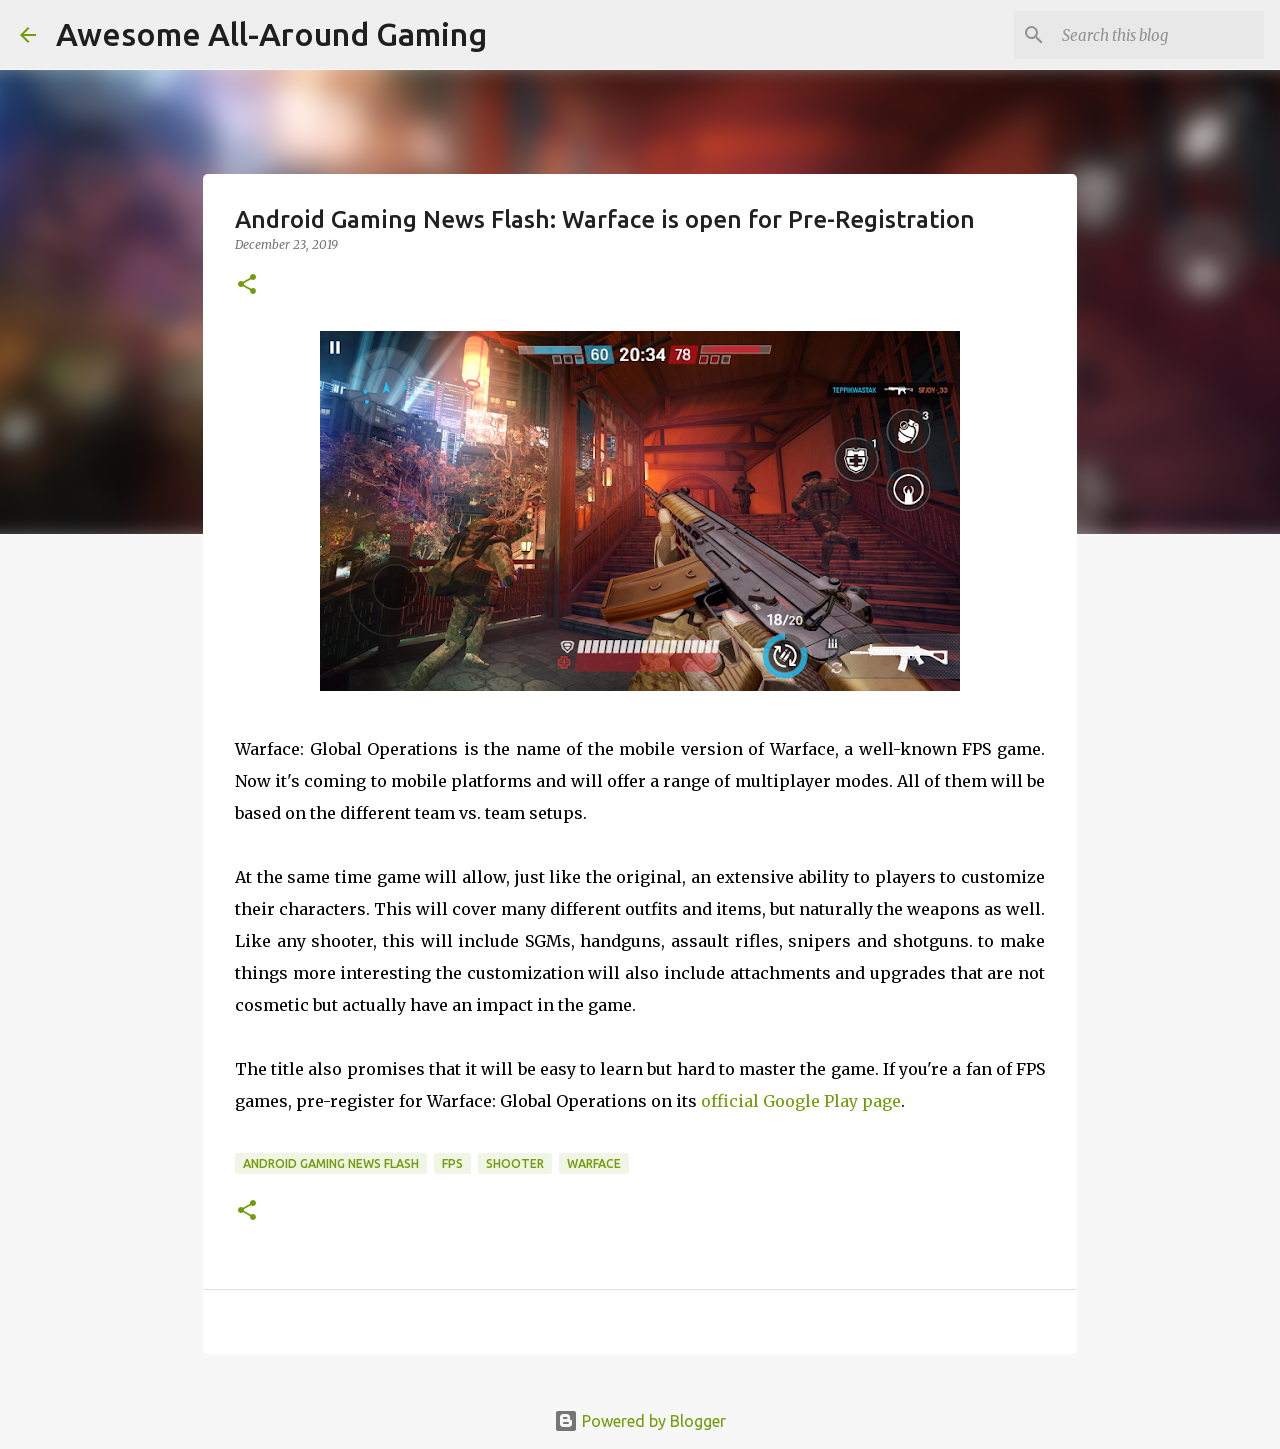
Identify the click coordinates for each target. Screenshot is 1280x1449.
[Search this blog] (1159, 35)
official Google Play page (801, 1101)
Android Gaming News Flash (331, 1163)
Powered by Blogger (640, 1421)
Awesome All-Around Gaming (271, 34)
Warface (594, 1163)
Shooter (515, 1163)
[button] (247, 285)
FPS (452, 1163)
